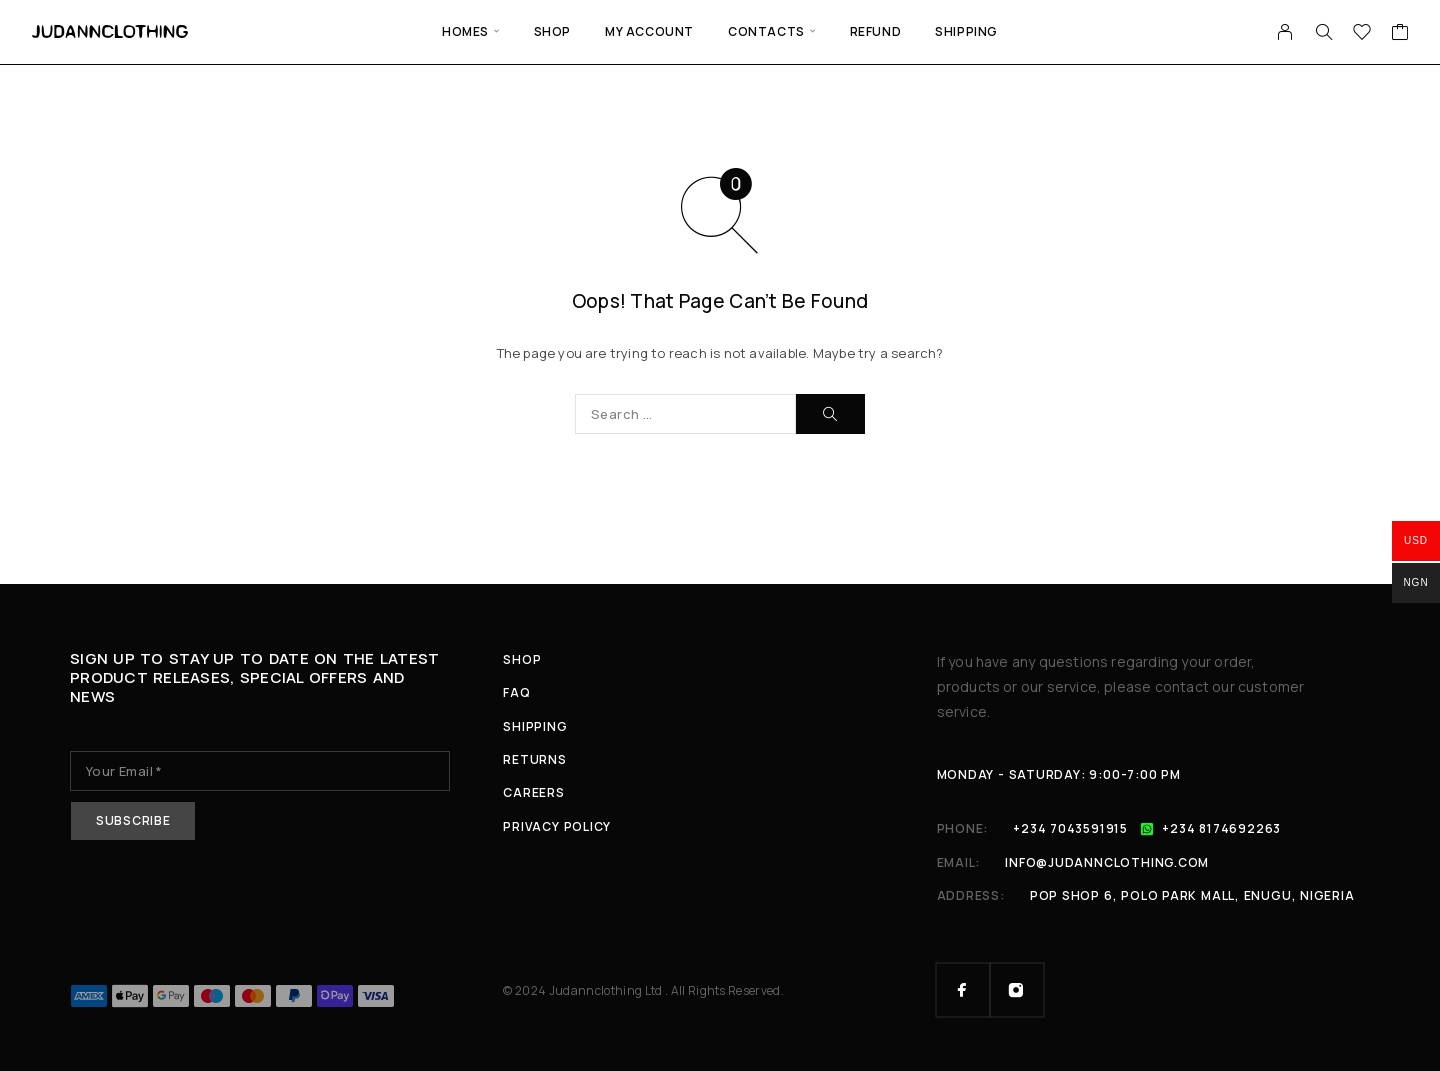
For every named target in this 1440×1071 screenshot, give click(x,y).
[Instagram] (1017, 990)
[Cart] (1400, 34)
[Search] (1324, 32)
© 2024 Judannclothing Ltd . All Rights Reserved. (643, 990)
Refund (876, 31)
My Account (649, 31)
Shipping (966, 31)
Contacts (766, 31)
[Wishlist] (1362, 34)
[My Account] (1285, 32)
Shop (552, 31)
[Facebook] (963, 990)
